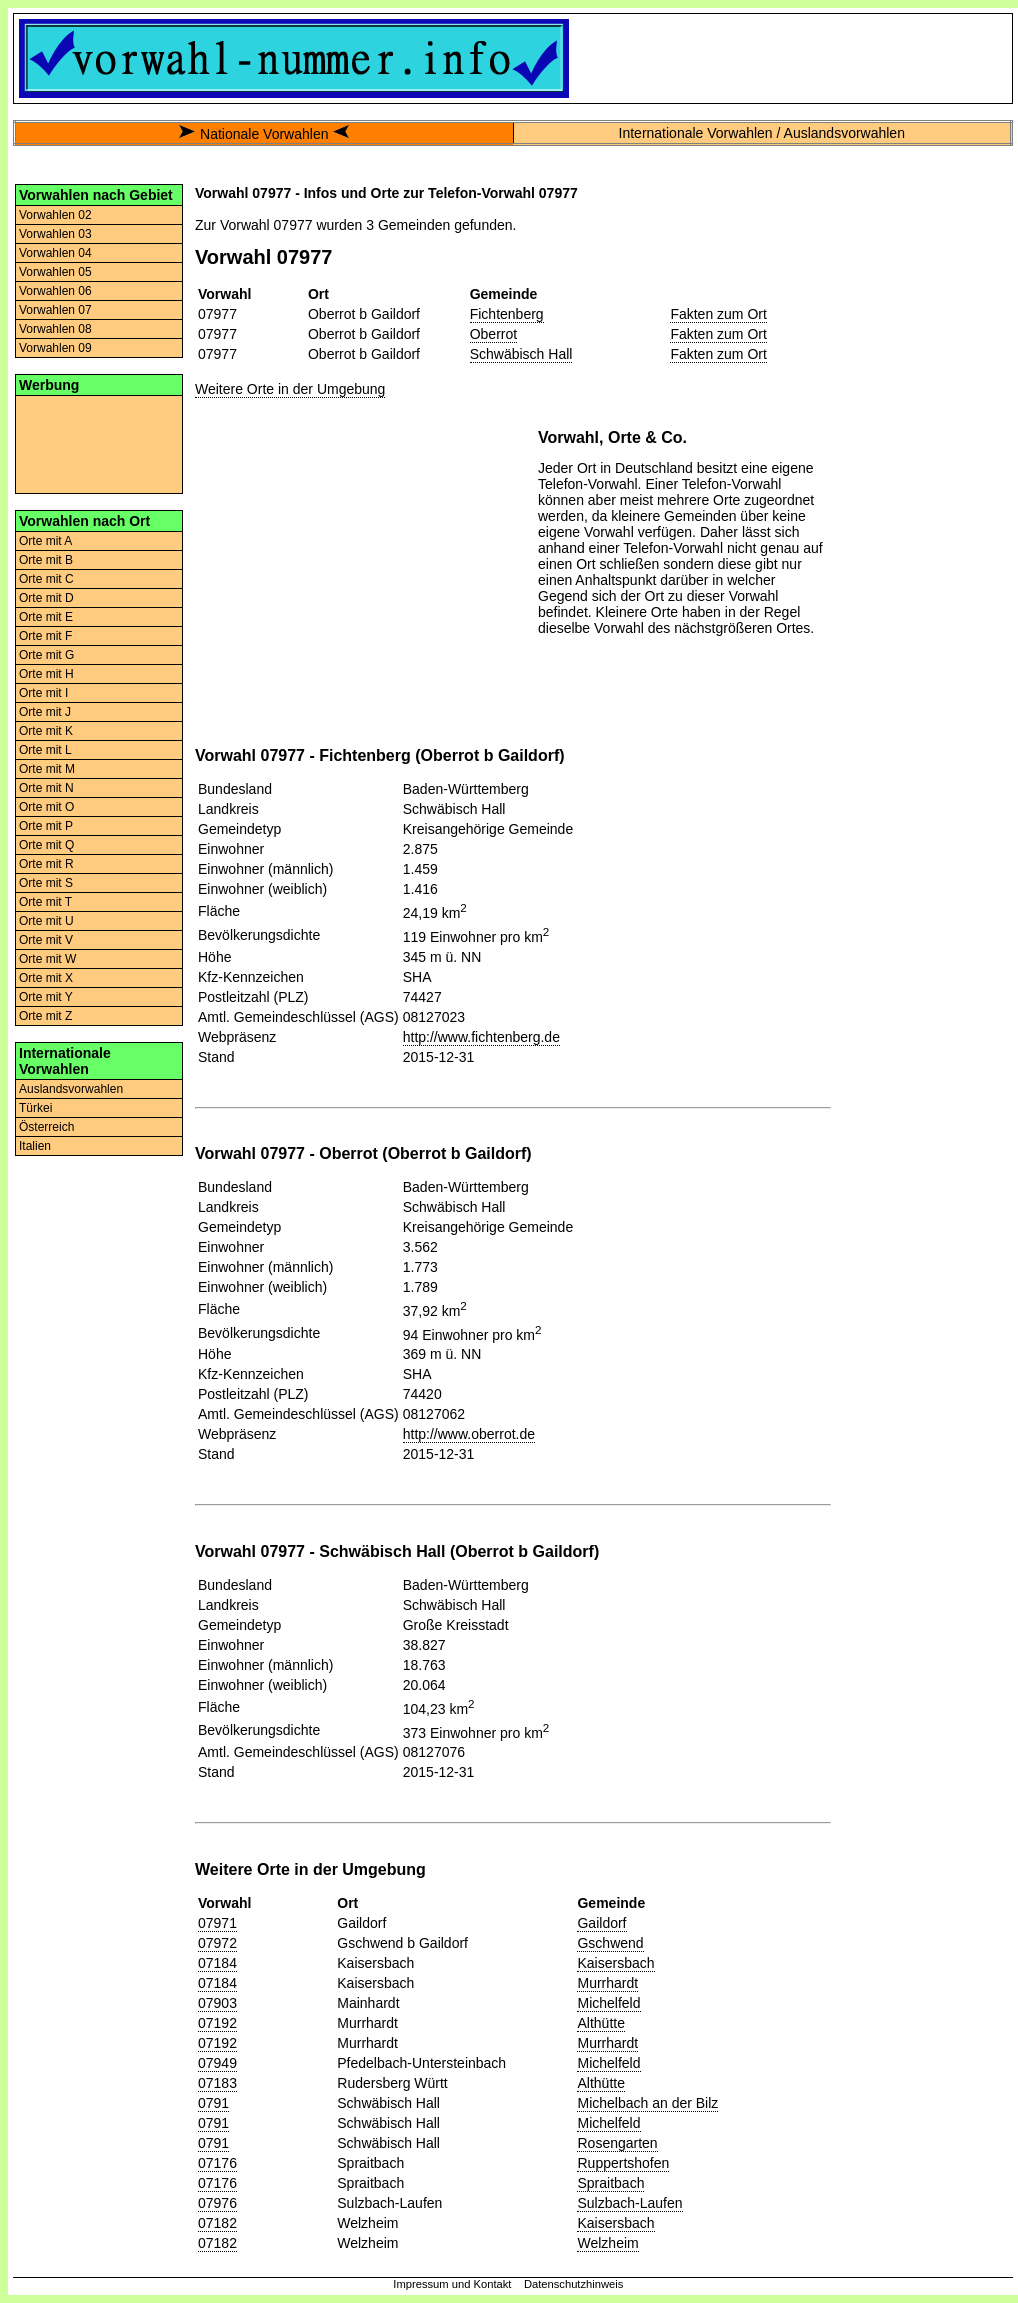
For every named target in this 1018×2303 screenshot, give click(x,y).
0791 (213, 2103)
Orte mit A (45, 541)
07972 (217, 1943)
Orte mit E (46, 617)
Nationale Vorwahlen (264, 134)
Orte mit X (46, 978)
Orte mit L (45, 750)
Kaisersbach (615, 1963)
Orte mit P (46, 826)
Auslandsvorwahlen (71, 1089)
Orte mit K (46, 731)
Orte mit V (46, 940)
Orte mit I (43, 693)
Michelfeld (608, 2003)
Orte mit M (47, 769)
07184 (217, 1963)
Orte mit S (46, 883)
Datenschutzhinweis (574, 2284)
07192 (217, 2023)
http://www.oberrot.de (469, 1434)
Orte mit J (45, 712)
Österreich (46, 1127)
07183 (217, 2083)
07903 (217, 2003)
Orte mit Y (46, 997)
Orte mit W (47, 959)
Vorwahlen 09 (55, 348)
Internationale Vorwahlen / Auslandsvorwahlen (762, 133)
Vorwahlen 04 (55, 253)
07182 (217, 2223)
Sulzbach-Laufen (629, 2203)
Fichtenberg (507, 314)
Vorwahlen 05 (55, 272)
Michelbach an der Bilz (647, 2103)
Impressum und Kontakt (452, 2284)
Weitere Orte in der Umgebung (290, 389)
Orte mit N (46, 788)
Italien (35, 1146)
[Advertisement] (99, 443)
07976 (217, 2203)
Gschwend (610, 1943)
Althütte (600, 2023)
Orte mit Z (45, 1016)
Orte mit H (46, 674)
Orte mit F (45, 636)
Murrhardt (607, 1983)
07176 (217, 2163)
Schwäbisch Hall (521, 354)
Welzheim (607, 2243)
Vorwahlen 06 (55, 291)
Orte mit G (46, 655)
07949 (217, 2063)
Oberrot (493, 334)
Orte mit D (46, 598)
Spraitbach (610, 2183)
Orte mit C (46, 579)
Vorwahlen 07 (55, 310)
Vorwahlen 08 (55, 329)
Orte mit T (45, 902)
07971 (217, 1923)
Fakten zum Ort (718, 314)
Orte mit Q (46, 845)
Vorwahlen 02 (55, 215)
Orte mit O (46, 807)
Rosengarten (617, 2143)
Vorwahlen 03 (55, 234)
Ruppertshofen (623, 2163)
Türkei (35, 1108)
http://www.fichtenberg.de (481, 1037)
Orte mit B (46, 560)
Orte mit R (46, 864)
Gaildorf (601, 1923)
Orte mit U (46, 921)
